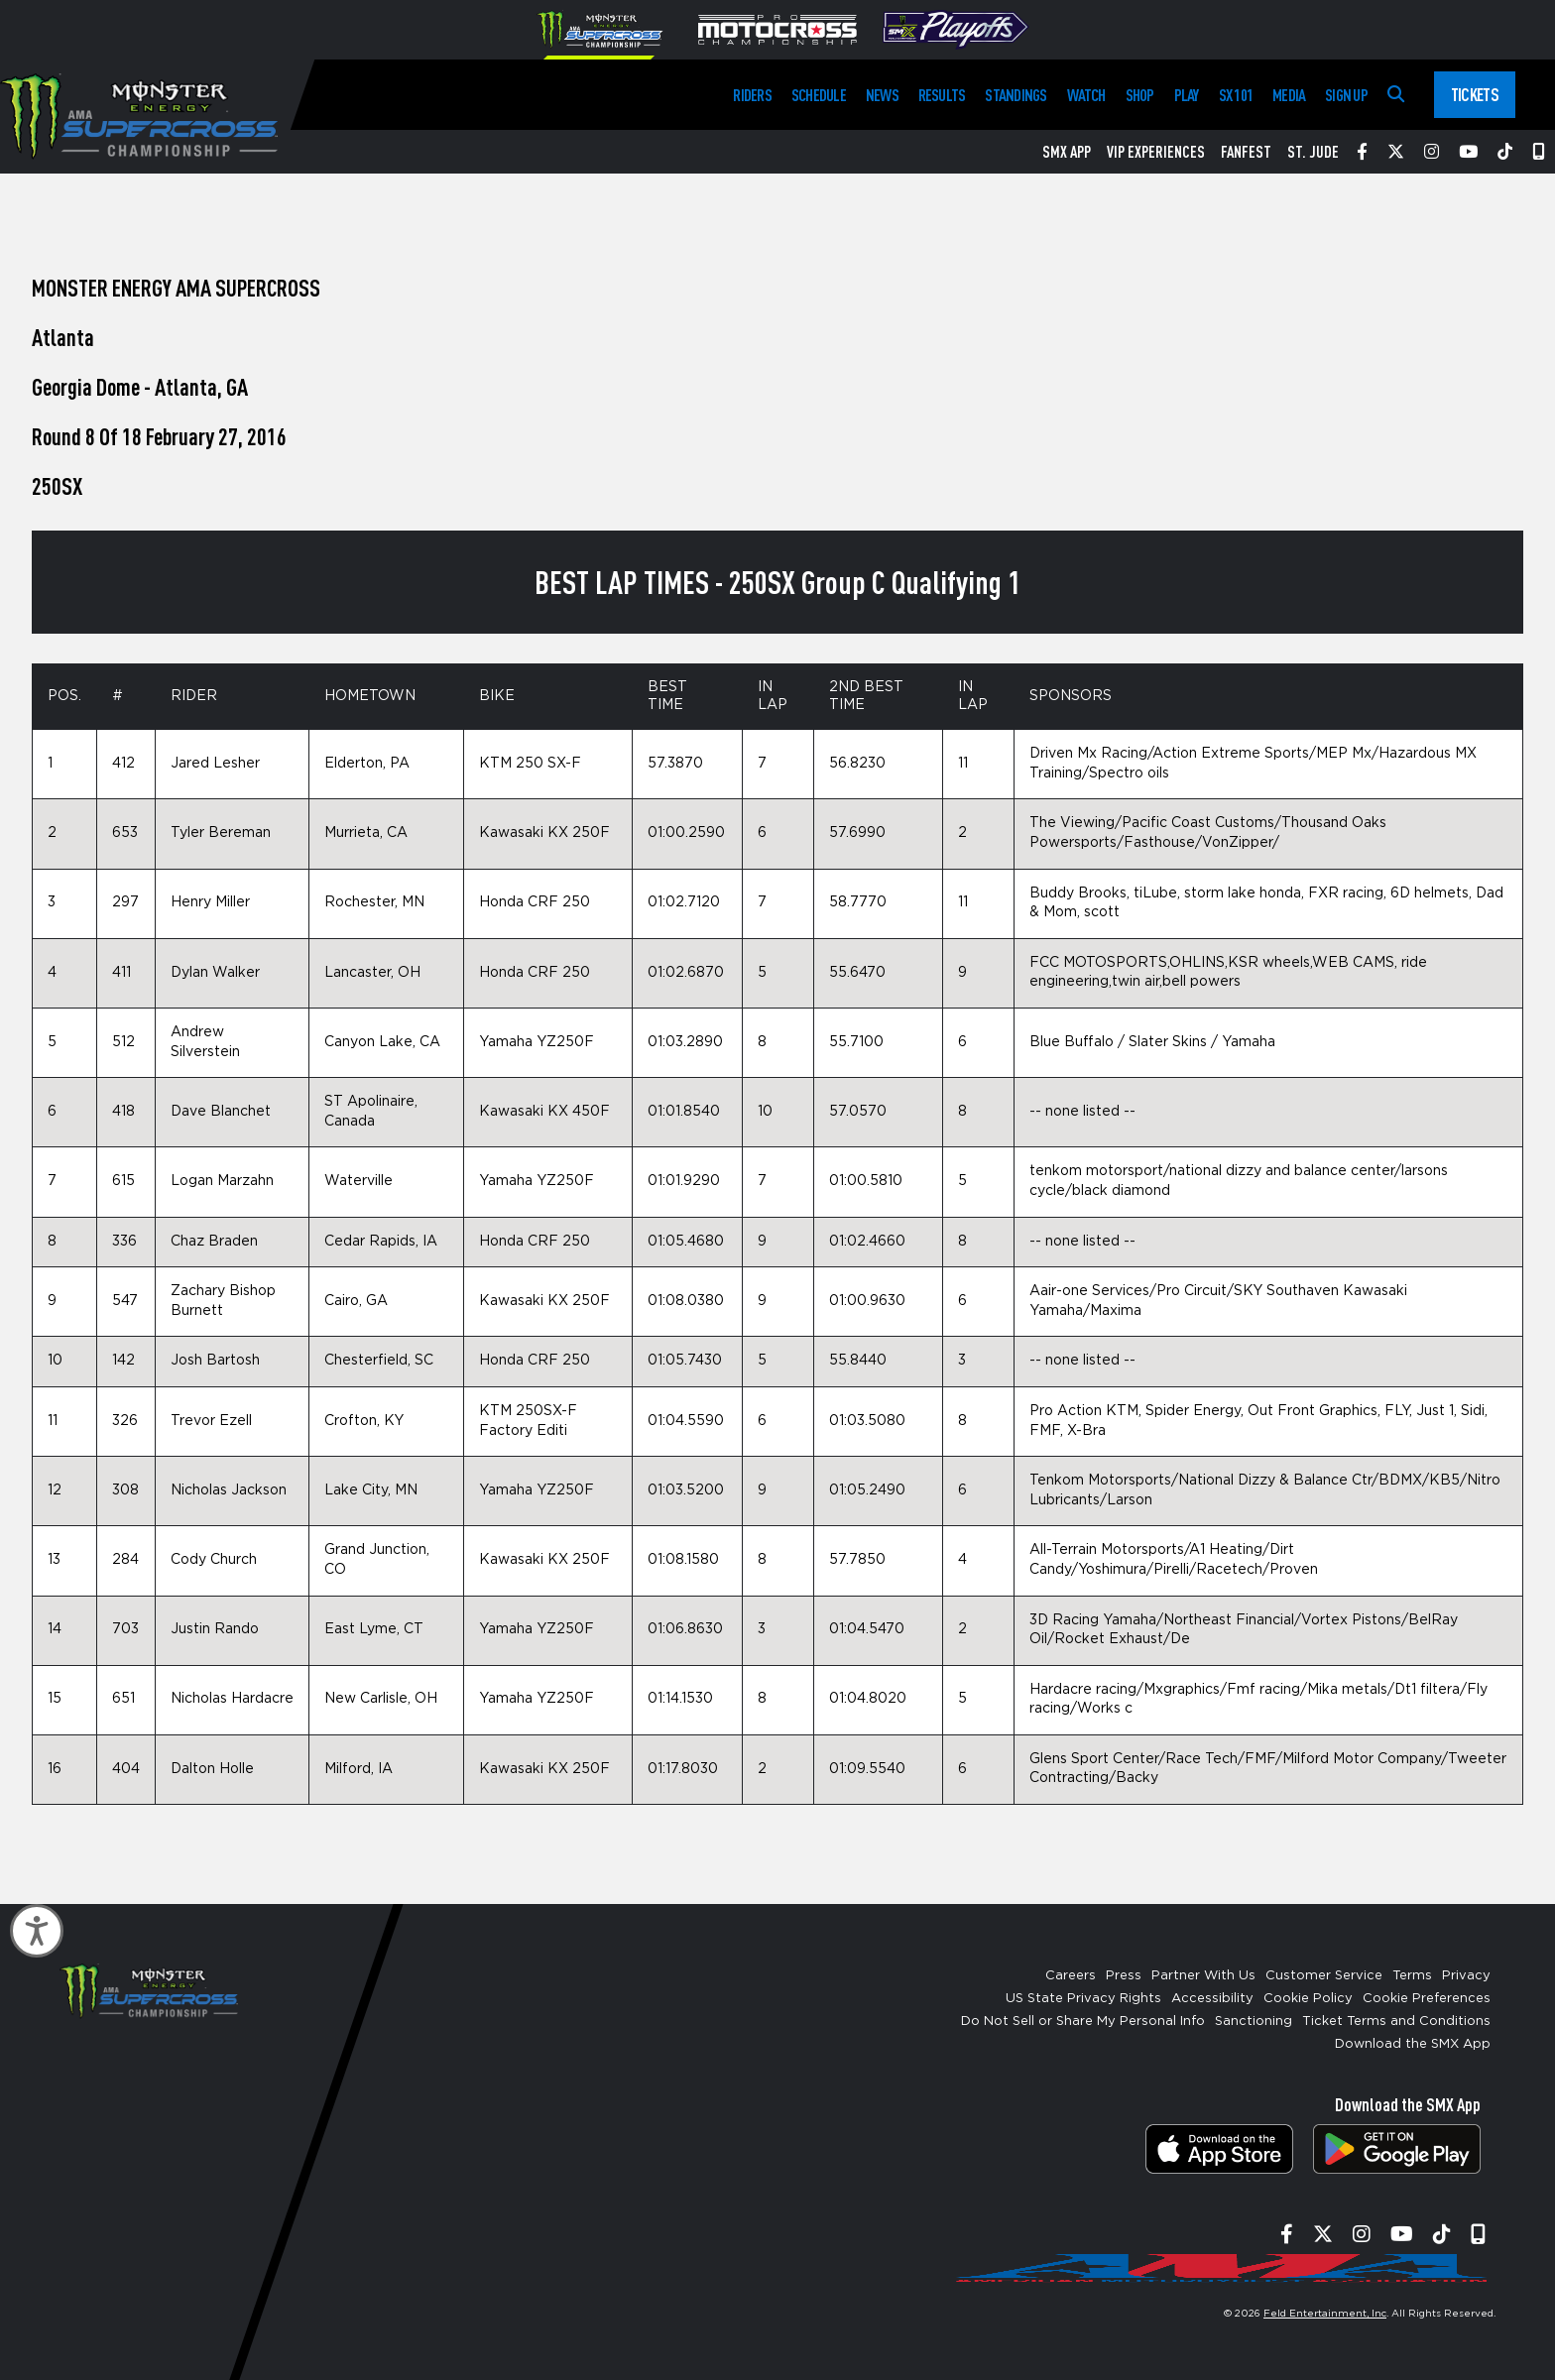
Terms (1412, 1975)
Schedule (818, 94)
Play (1186, 94)
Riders (752, 94)
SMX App (1066, 152)
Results (942, 94)
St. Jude (1313, 152)
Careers (1070, 1975)
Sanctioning (1253, 2021)
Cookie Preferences (1427, 1998)
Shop (1140, 94)
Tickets (1474, 94)
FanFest (1246, 152)
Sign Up (1346, 94)
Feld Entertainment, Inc (1324, 2314)
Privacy (1466, 1975)
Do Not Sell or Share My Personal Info (1083, 2021)
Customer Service (1323, 1975)
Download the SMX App (1413, 2044)
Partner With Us (1203, 1975)
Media (1288, 94)
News (882, 94)
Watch (1086, 94)
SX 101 (1236, 94)
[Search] (1395, 95)
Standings (1015, 94)
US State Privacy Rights (1083, 1998)
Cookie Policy (1308, 1998)
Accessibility (1212, 1998)
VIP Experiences (1156, 152)
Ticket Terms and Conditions (1396, 2021)
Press (1123, 1975)
